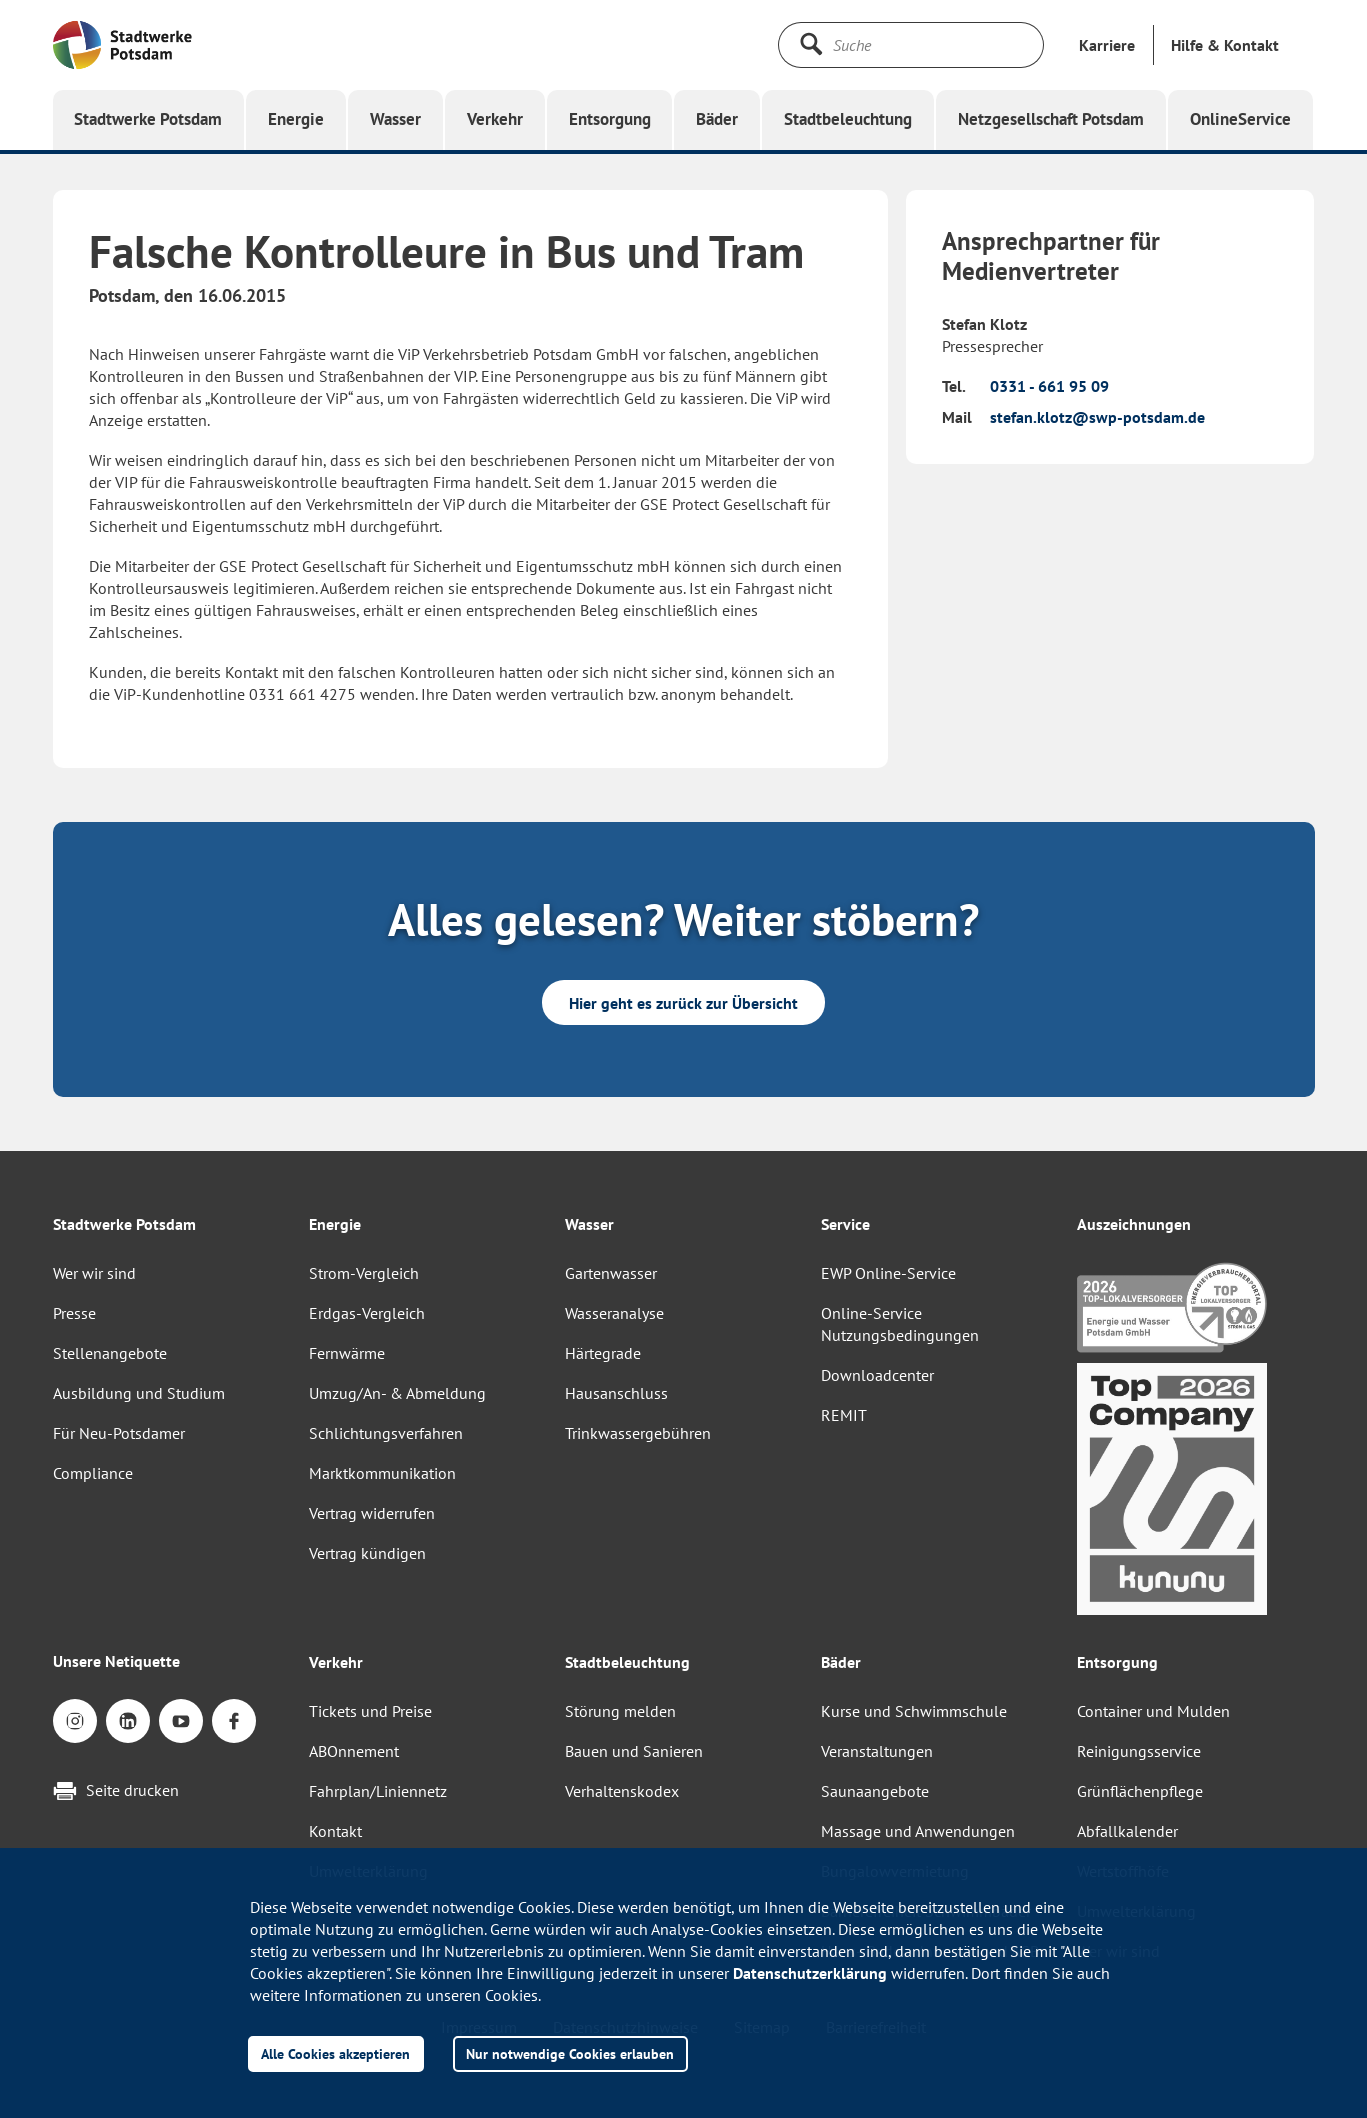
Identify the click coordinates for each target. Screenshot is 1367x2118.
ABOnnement (354, 1751)
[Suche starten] (811, 44)
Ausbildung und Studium (139, 1393)
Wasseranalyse (614, 1313)
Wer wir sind (94, 1273)
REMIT (844, 1415)
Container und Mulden (1153, 1711)
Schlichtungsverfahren (386, 1433)
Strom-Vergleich (364, 1273)
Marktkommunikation (382, 1473)
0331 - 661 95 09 (1049, 386)
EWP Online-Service (888, 1273)
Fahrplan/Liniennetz (378, 1791)
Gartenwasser (611, 1273)
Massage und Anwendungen (918, 1831)
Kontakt (335, 1831)
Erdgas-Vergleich (367, 1313)
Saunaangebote (875, 1791)
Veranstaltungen (877, 1751)
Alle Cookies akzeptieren (335, 2053)
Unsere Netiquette (116, 1661)
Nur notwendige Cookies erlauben (570, 2053)
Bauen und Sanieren (634, 1751)
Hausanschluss (616, 1393)
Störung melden (620, 1711)
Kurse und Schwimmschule (914, 1711)
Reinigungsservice (1139, 1751)
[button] (1225, 45)
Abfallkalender (1127, 1831)
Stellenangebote (110, 1353)
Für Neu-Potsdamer (119, 1433)
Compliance (93, 1473)
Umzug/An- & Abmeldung (397, 1393)
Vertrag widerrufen (372, 1513)
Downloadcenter (877, 1375)
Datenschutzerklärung (810, 1973)
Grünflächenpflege (1140, 1791)
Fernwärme (347, 1353)
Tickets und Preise (370, 1711)
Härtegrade (603, 1353)
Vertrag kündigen (367, 1553)
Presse (74, 1313)
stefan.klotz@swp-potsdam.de (1097, 417)
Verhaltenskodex (622, 1791)
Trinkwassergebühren (638, 1433)
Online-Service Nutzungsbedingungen (900, 1324)
